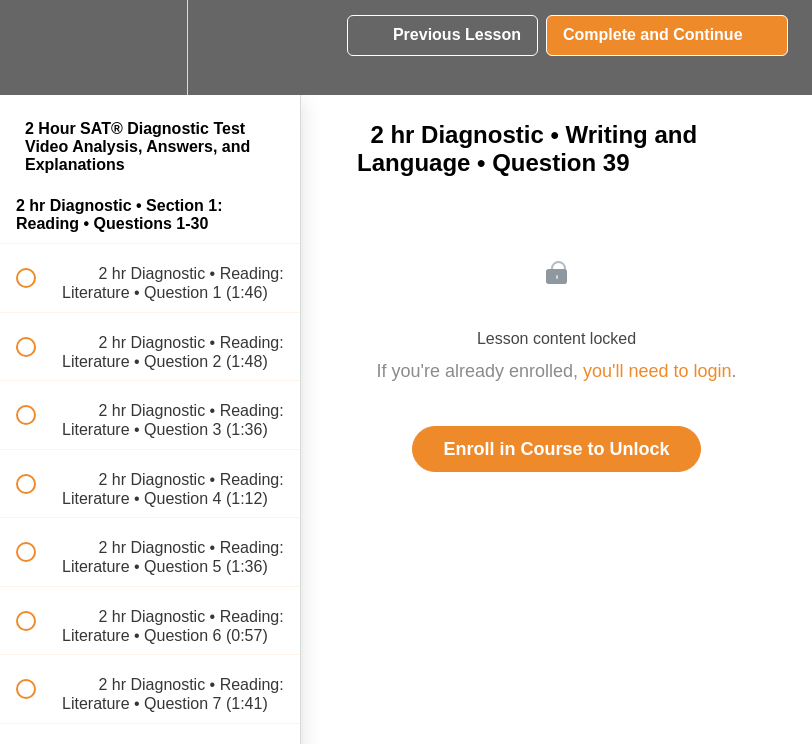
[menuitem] (150, 47)
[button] (37, 47)
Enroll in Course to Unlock (556, 449)
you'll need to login (657, 371)
